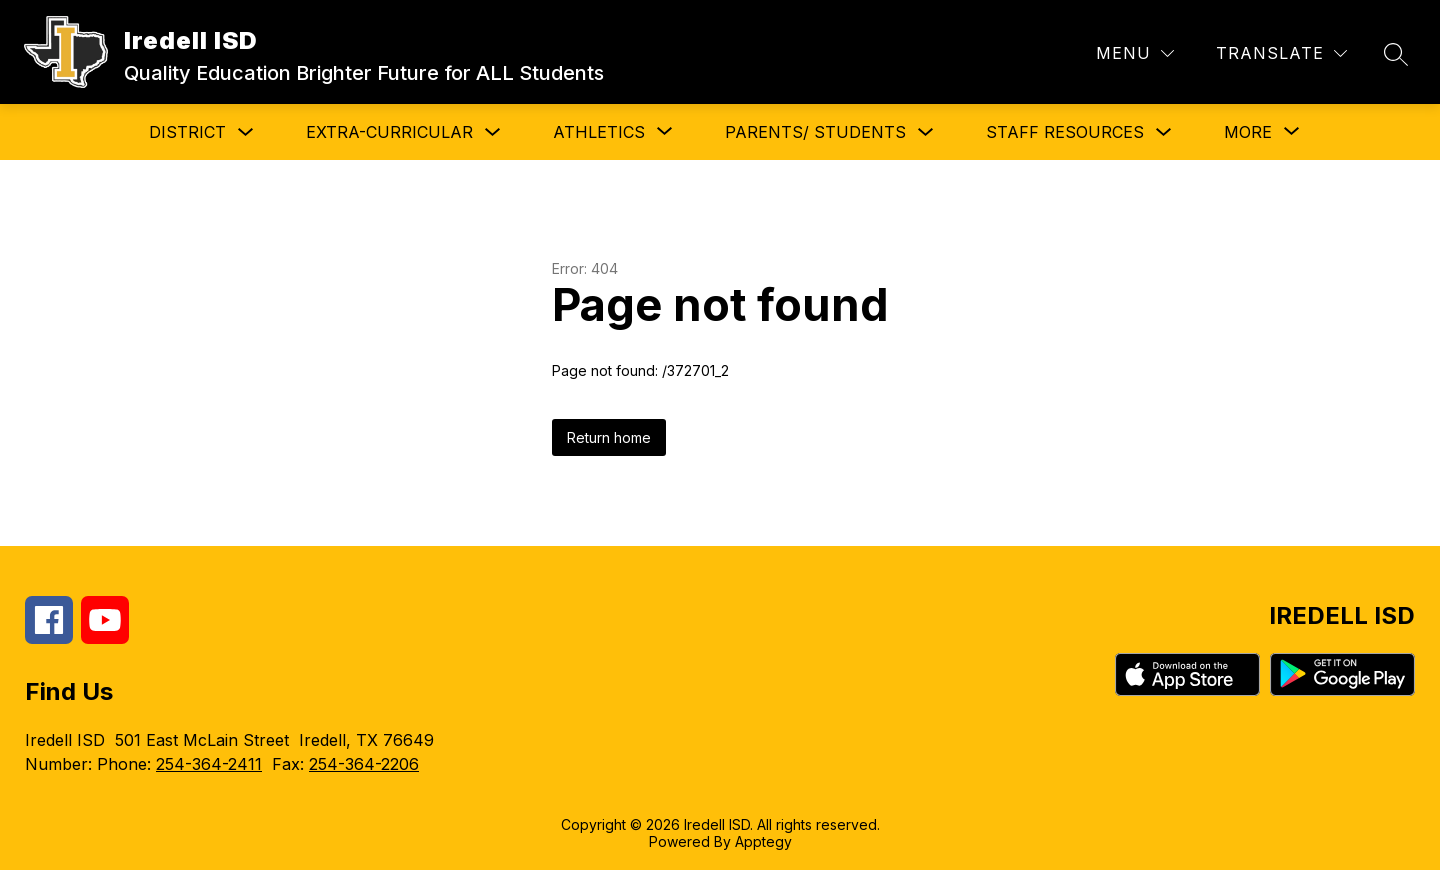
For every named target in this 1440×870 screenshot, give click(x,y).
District (187, 132)
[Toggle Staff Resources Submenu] (1164, 132)
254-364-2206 (364, 764)
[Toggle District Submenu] (246, 132)
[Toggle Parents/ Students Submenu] (926, 132)
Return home (609, 437)
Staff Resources (1065, 132)
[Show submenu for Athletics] (599, 132)
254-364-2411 (209, 764)
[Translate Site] (1281, 53)
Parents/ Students (815, 132)
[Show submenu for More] (1248, 132)
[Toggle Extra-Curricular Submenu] (493, 132)
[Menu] (1135, 53)
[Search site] (1396, 54)
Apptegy (763, 841)
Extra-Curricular (389, 132)
